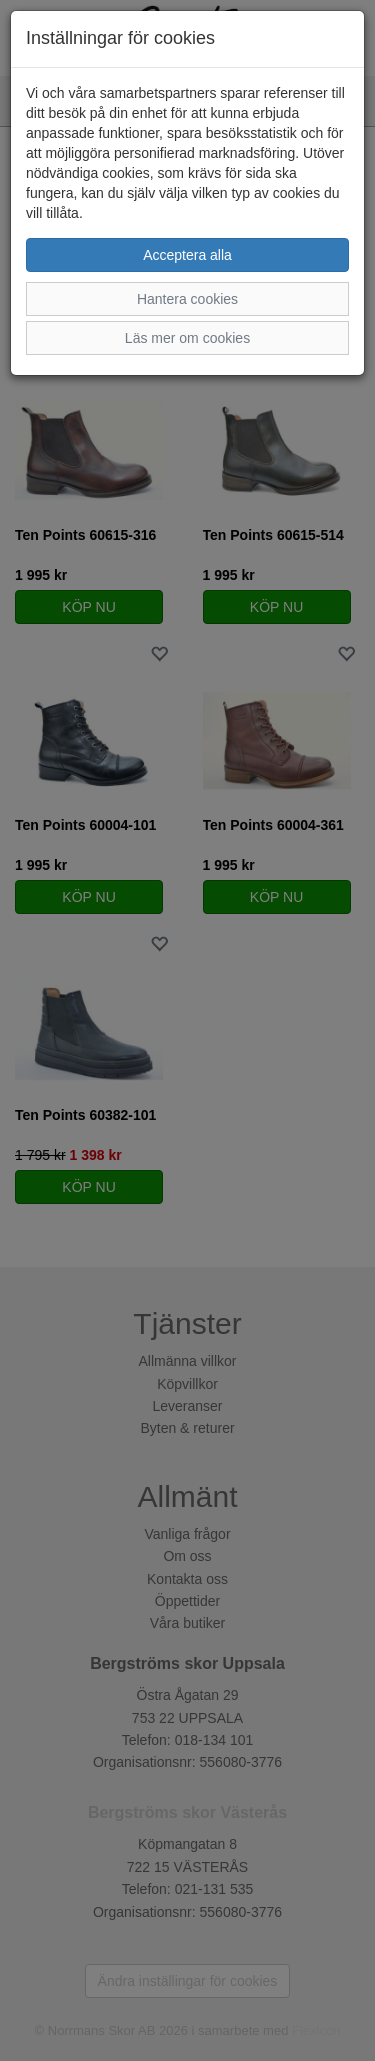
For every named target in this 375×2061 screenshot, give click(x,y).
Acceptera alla (187, 255)
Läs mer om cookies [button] (187, 338)
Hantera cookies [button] (187, 299)
